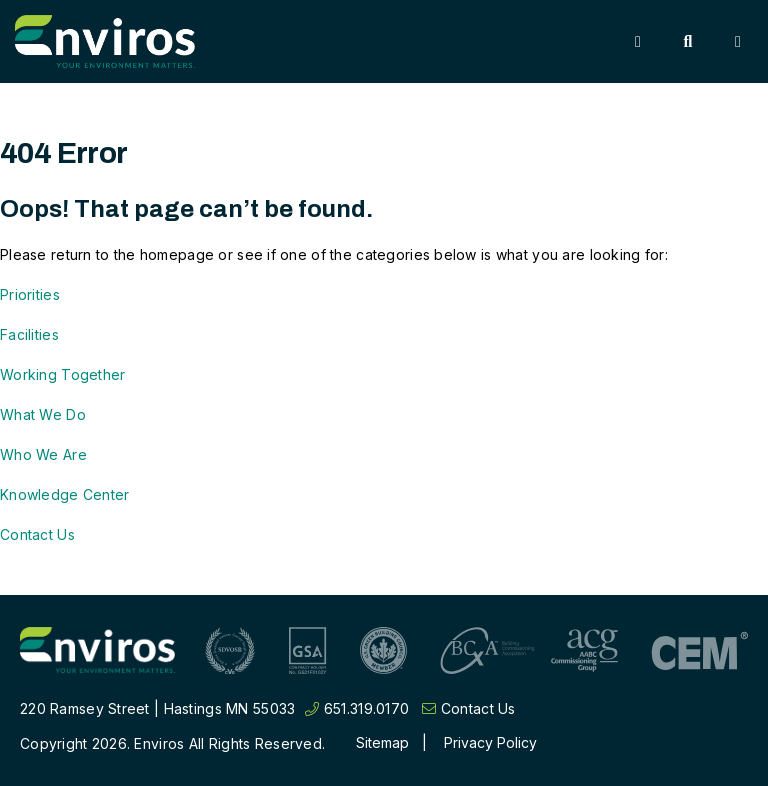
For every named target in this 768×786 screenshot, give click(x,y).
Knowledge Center (64, 494)
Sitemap (382, 742)
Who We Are (43, 454)
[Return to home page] (97, 650)
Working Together (62, 374)
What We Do (43, 414)
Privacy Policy (490, 742)
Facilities (29, 334)
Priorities (30, 294)
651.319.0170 (357, 708)
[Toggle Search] (688, 42)
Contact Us (37, 534)
